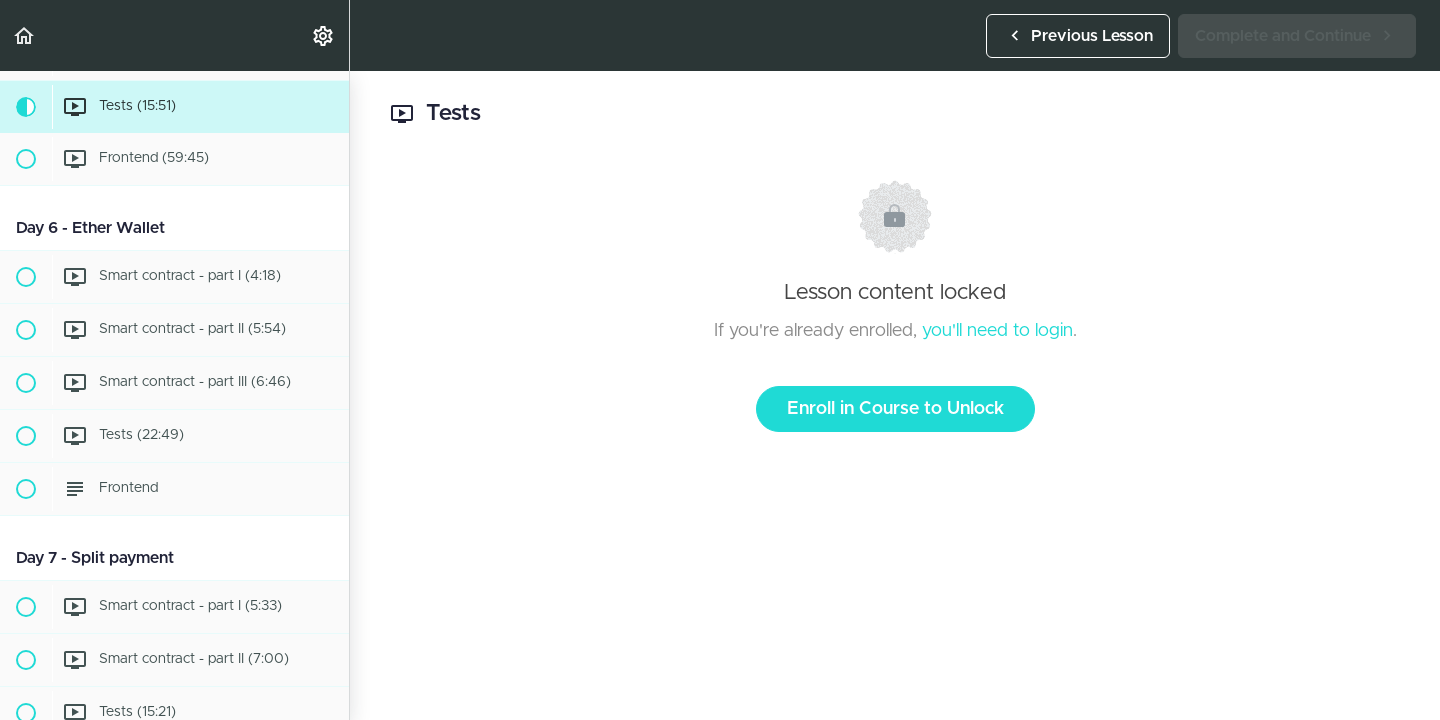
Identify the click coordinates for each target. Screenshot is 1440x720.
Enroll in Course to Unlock (895, 409)
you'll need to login (997, 331)
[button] (25, 35)
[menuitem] (324, 35)
